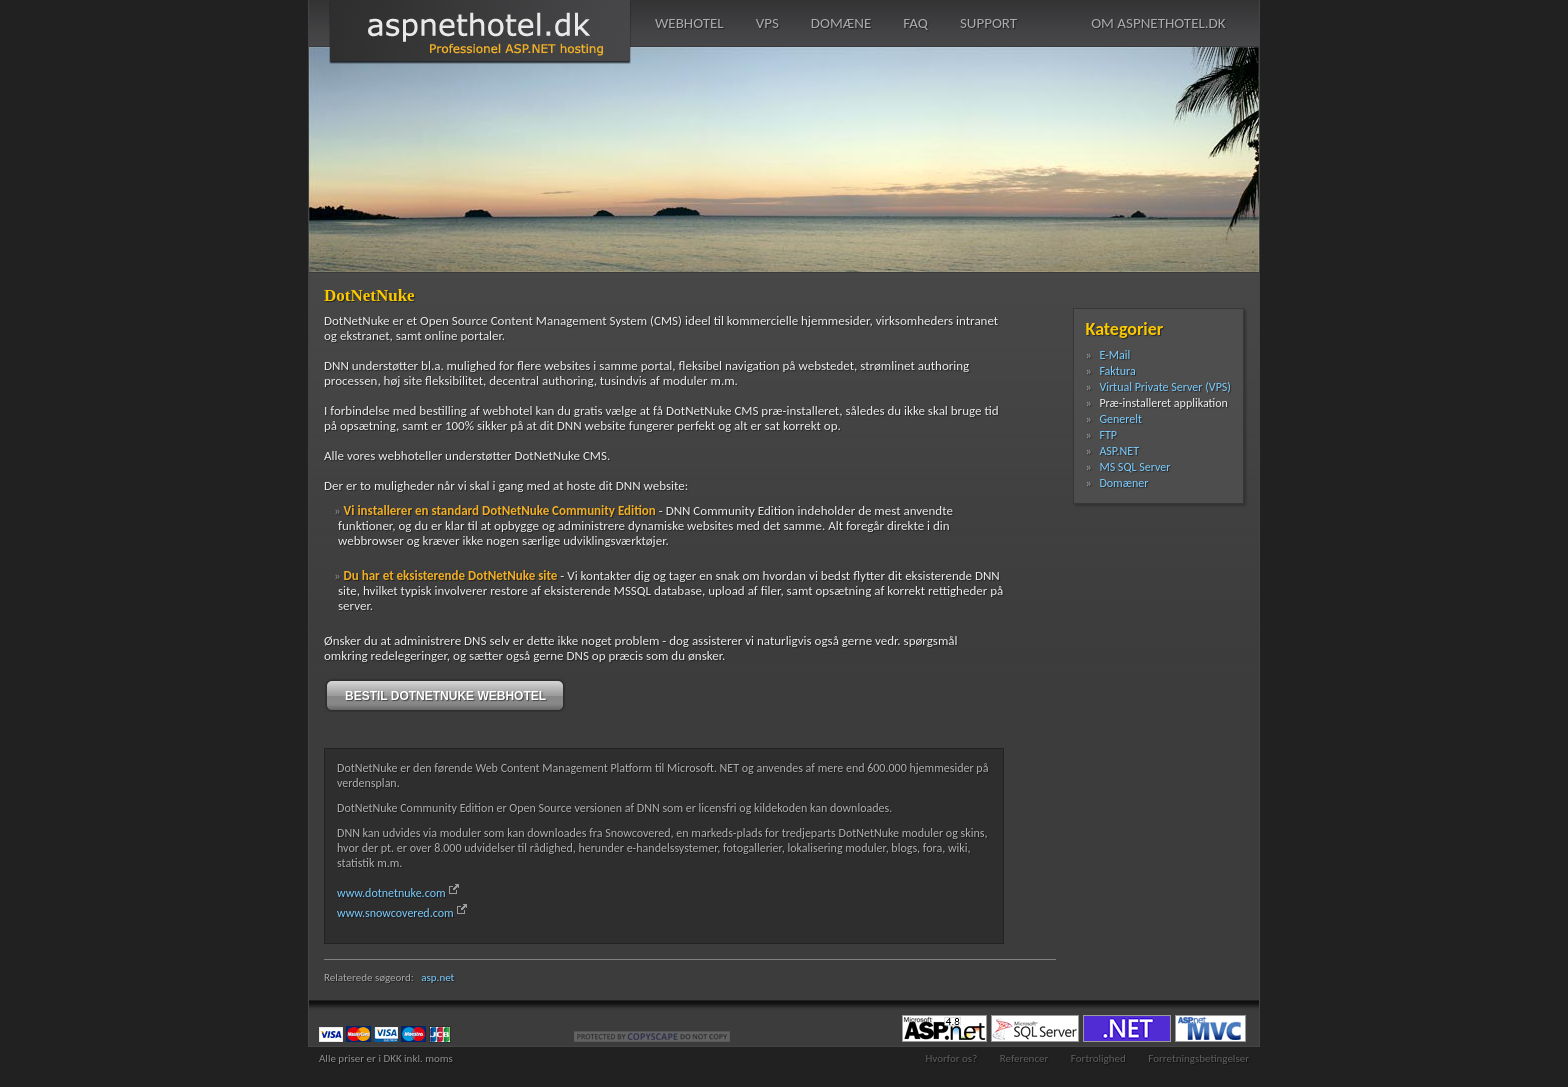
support (988, 23)
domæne (841, 23)
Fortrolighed (1098, 1058)
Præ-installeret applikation (1163, 403)
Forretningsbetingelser (1198, 1058)
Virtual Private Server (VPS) (1165, 387)
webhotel (689, 23)
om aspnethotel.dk (1158, 23)
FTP (1108, 435)
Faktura (1117, 371)
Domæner (1123, 483)
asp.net (437, 977)
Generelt (1120, 419)
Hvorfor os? (951, 1058)
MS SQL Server (1134, 467)
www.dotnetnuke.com (391, 893)
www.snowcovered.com (395, 913)
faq (915, 23)
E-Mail (1114, 355)
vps (767, 23)
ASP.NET (1119, 451)
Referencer (1024, 1058)
